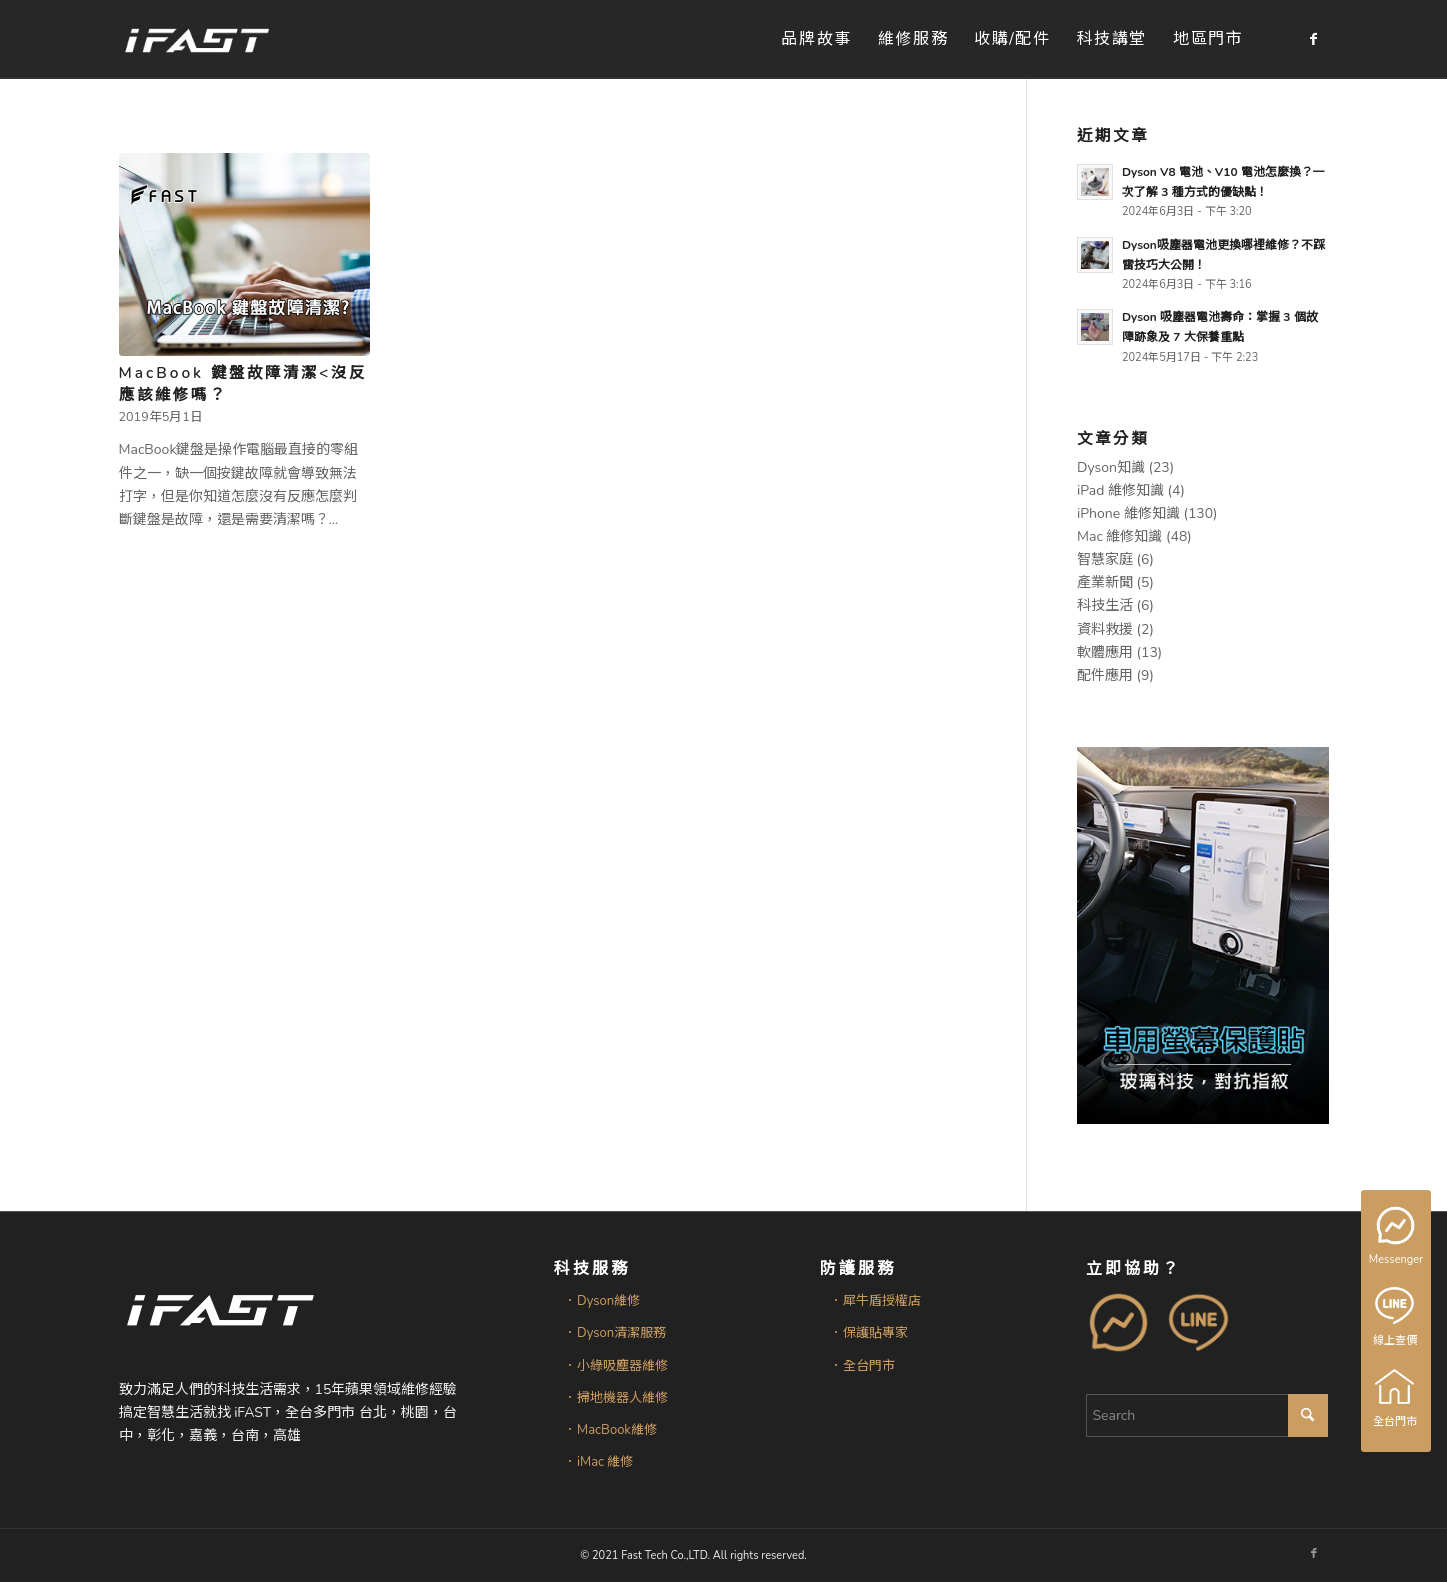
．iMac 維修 (598, 1462)
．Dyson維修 (602, 1301)
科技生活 (1105, 605)
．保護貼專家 (869, 1333)
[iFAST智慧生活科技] (196, 39)
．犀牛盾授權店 (875, 1301)
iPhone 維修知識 (1128, 513)
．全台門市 (862, 1366)
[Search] (1207, 1415)
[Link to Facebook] (1314, 39)
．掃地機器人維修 (616, 1398)
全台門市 (1396, 1398)
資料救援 (1105, 629)
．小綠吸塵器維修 (616, 1366)
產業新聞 (1105, 582)
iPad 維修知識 (1120, 490)
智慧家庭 (1105, 559)
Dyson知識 (1111, 467)
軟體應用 (1105, 652)
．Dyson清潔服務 (615, 1333)
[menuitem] (816, 39)
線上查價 (1396, 1317)
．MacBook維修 (610, 1430)
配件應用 (1105, 675)
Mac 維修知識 (1119, 536)
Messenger (1397, 1237)
